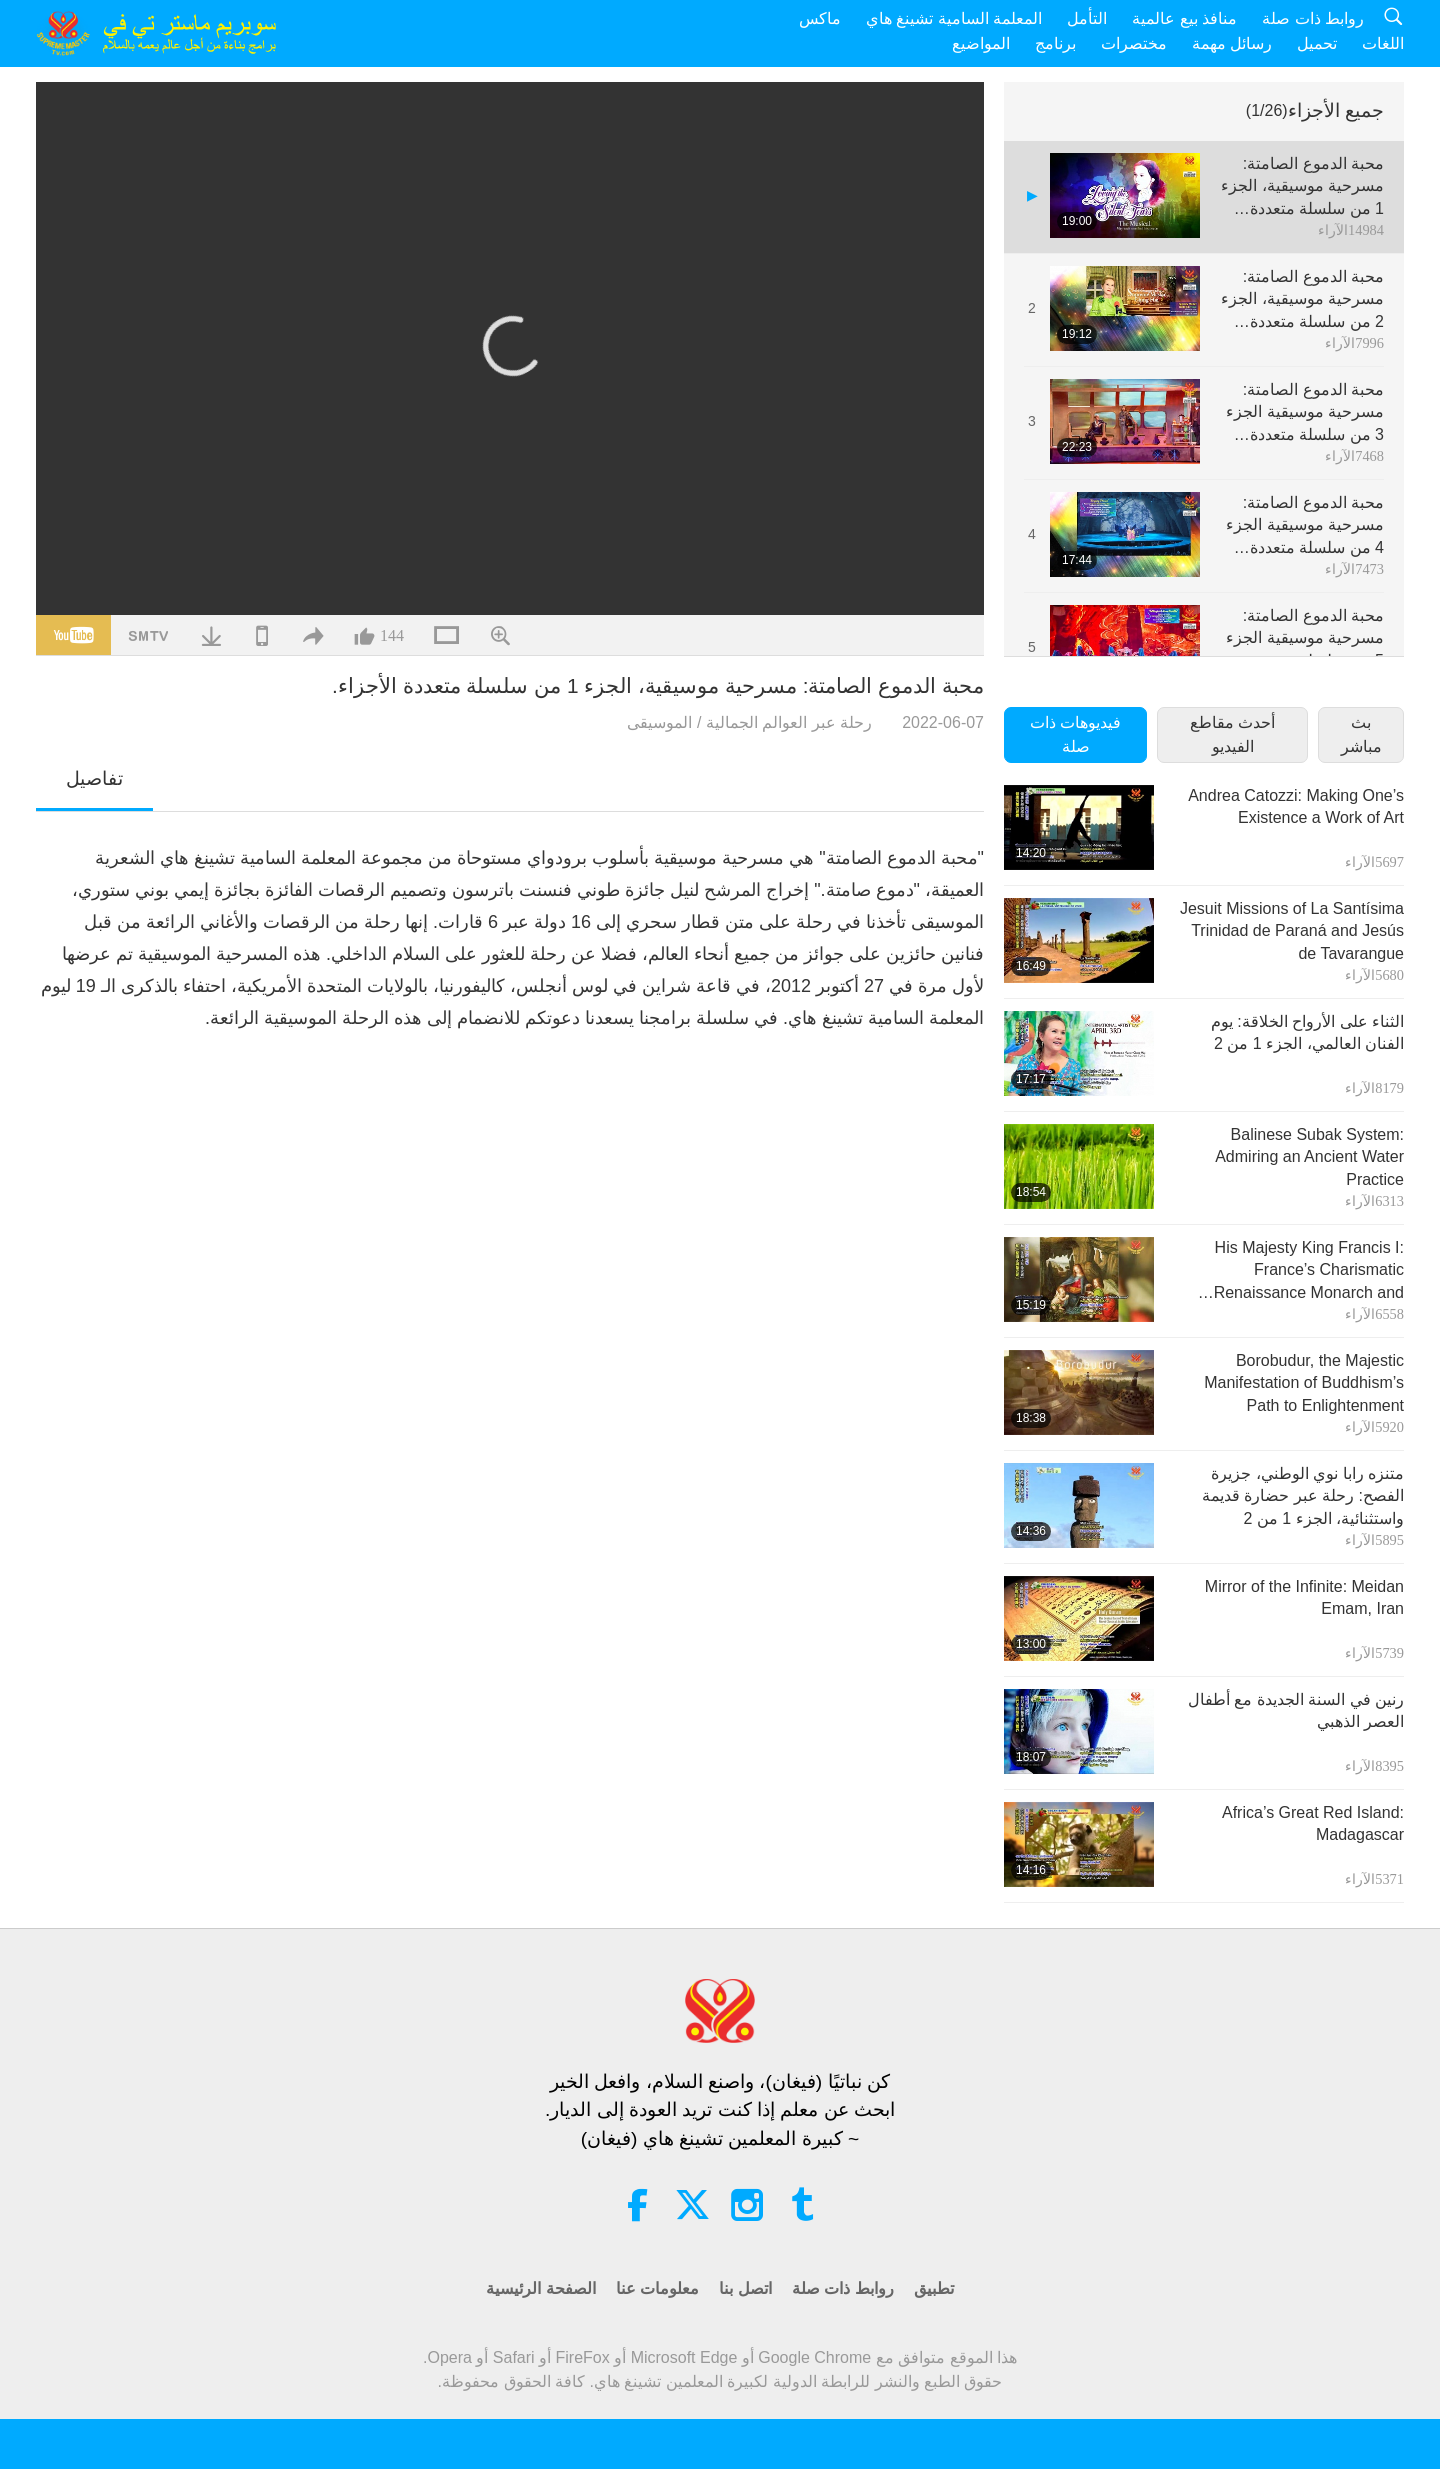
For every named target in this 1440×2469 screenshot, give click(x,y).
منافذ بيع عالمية (1184, 18)
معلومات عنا (657, 2288)
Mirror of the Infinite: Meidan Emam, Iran (1304, 1597)
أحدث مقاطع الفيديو (1232, 734)
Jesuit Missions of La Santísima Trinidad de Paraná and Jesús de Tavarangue (1292, 931)
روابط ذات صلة (1313, 18)
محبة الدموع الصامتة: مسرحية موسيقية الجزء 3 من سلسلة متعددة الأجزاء (1305, 413)
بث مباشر (1361, 734)
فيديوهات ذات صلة (1075, 734)
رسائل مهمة (1232, 43)
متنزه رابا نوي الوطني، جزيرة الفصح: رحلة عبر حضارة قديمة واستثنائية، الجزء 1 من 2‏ (1303, 1496)
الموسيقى (659, 722)
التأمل (1087, 18)
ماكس (820, 18)
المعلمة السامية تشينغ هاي (954, 18)
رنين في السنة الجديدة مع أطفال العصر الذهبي (1296, 1710)
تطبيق (934, 2288)
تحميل (1317, 43)
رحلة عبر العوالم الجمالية (789, 722)
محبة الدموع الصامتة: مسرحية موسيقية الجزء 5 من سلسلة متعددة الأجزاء (1305, 639)
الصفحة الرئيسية (540, 2288)
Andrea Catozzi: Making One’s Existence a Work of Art (1296, 806)
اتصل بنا (745, 2288)
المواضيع (981, 43)
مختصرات (1134, 43)
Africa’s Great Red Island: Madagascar (1313, 1823)
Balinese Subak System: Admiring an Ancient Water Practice (1309, 1157)
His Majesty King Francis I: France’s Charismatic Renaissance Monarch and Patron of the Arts (1309, 1271)
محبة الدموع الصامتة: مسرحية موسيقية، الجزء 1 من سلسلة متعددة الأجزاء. (1302, 187)
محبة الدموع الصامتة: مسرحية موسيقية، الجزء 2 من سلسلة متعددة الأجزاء (1302, 300)
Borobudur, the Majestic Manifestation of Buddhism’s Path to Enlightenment (1304, 1383)
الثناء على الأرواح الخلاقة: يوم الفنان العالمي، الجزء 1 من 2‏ (1307, 1032)
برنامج (1055, 43)
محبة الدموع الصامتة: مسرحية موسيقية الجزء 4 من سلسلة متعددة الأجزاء (1305, 526)
